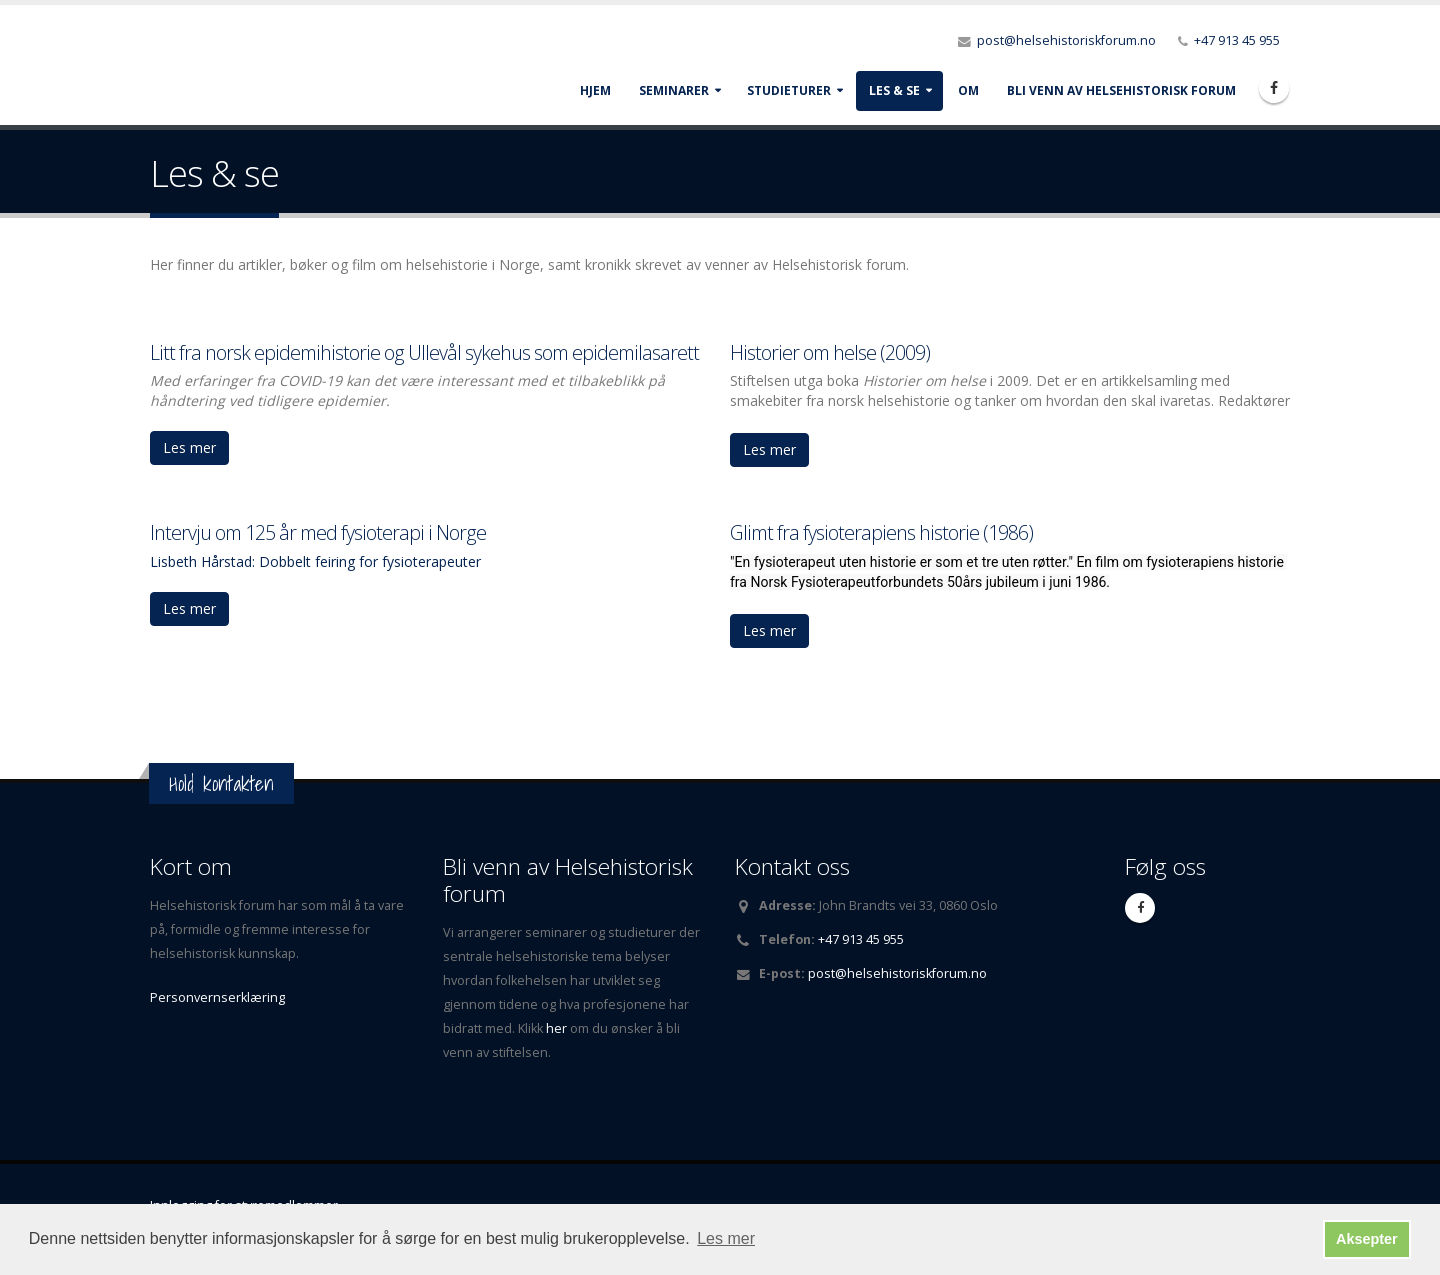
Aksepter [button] (1367, 1239)
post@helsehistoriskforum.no (1066, 40)
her (558, 1028)
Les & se (894, 90)
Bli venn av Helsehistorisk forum (1121, 90)
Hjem (595, 90)
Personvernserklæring (217, 997)
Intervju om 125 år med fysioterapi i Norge (318, 532)
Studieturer (789, 90)
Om (968, 90)
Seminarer (674, 90)
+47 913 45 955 (1237, 40)
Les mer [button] (726, 1238)
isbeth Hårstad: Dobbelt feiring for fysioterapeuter (319, 561)
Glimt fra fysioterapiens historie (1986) (881, 532)
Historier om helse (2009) (830, 352)
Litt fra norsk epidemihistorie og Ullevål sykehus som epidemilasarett (424, 352)
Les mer (189, 447)
